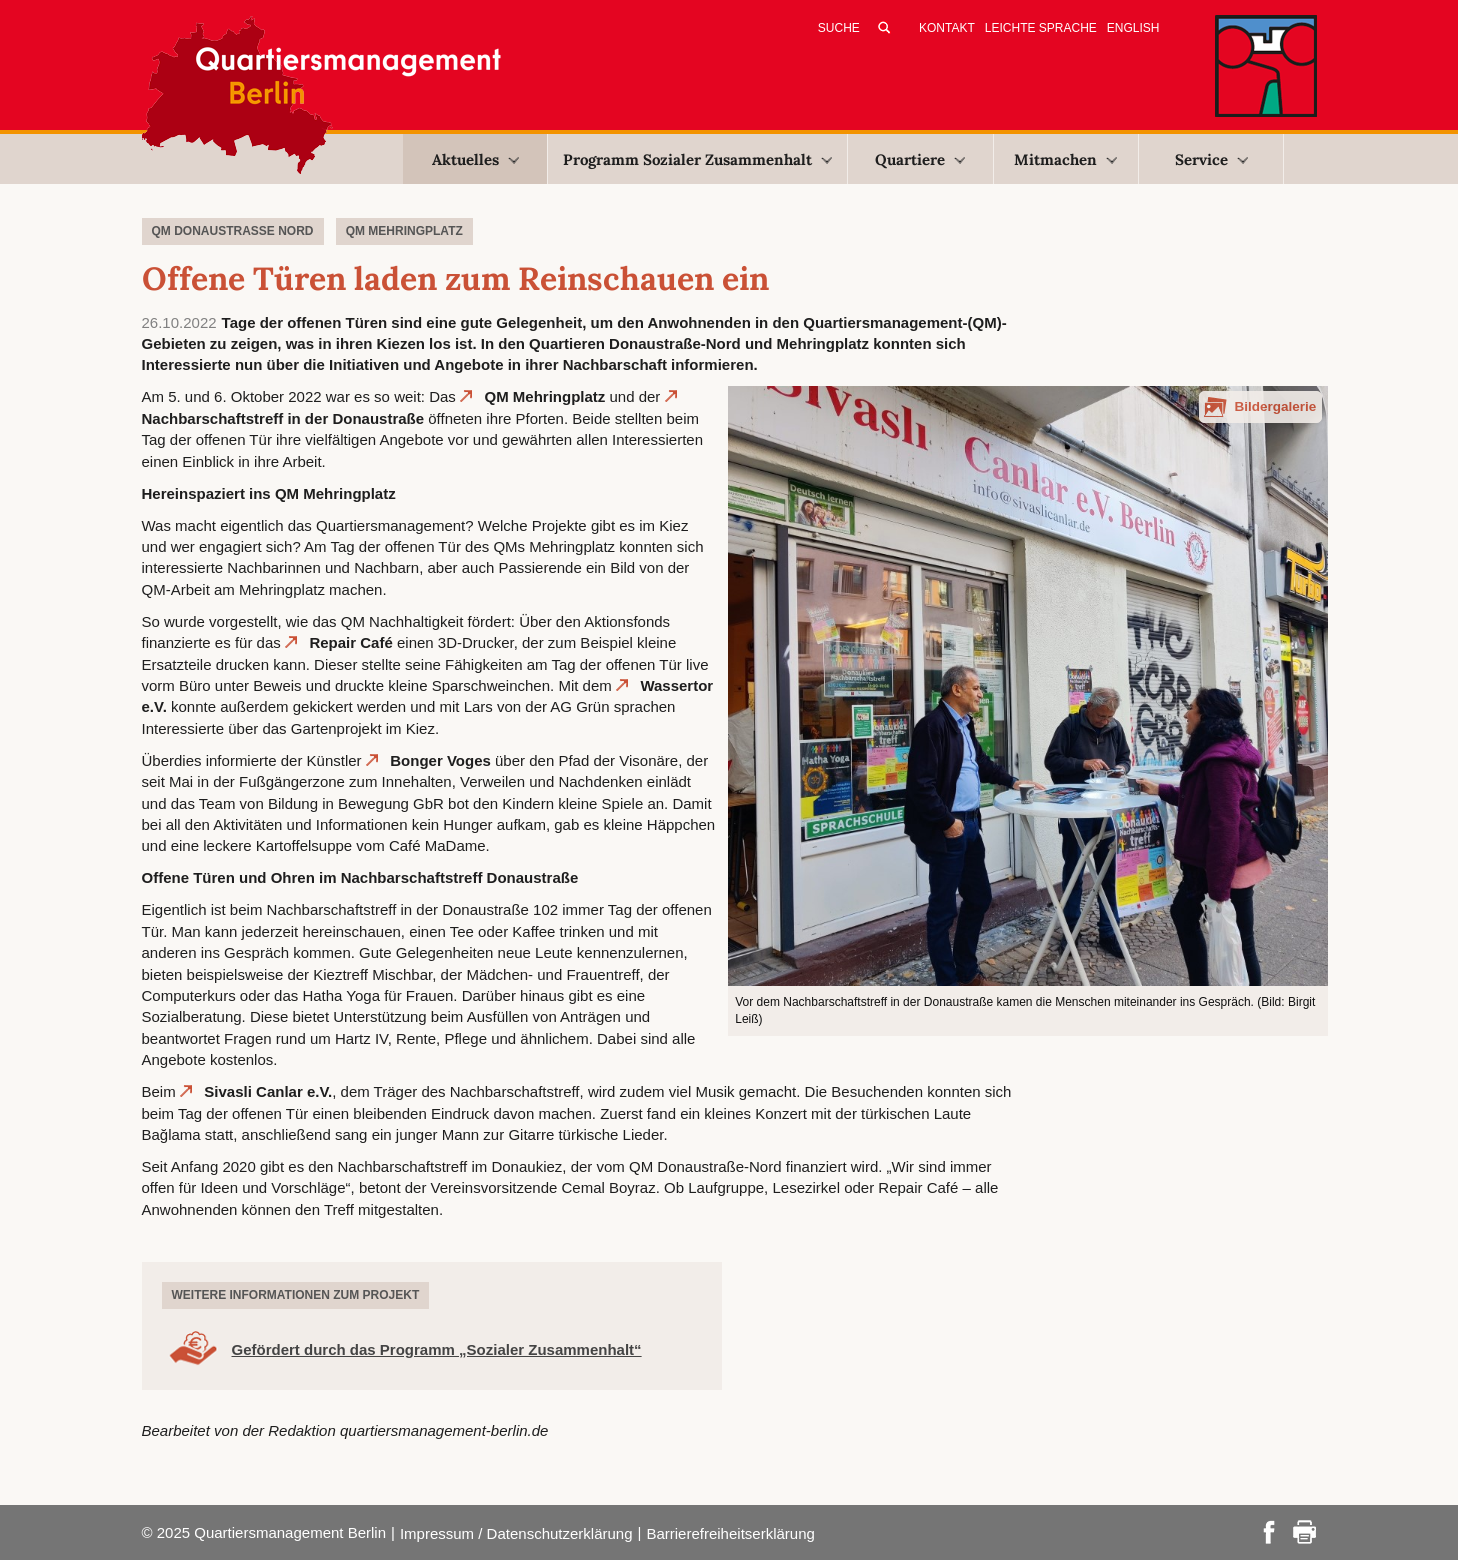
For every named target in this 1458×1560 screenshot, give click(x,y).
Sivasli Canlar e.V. (268, 1091)
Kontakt (947, 28)
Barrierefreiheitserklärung (730, 1533)
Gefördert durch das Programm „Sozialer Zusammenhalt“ (437, 1349)
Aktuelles (475, 159)
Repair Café (350, 642)
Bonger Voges (440, 760)
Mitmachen (1065, 159)
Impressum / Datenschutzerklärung (516, 1533)
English (1133, 28)
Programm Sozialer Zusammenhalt (697, 159)
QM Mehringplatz (545, 396)
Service (1211, 159)
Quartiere (920, 159)
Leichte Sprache (1041, 28)
